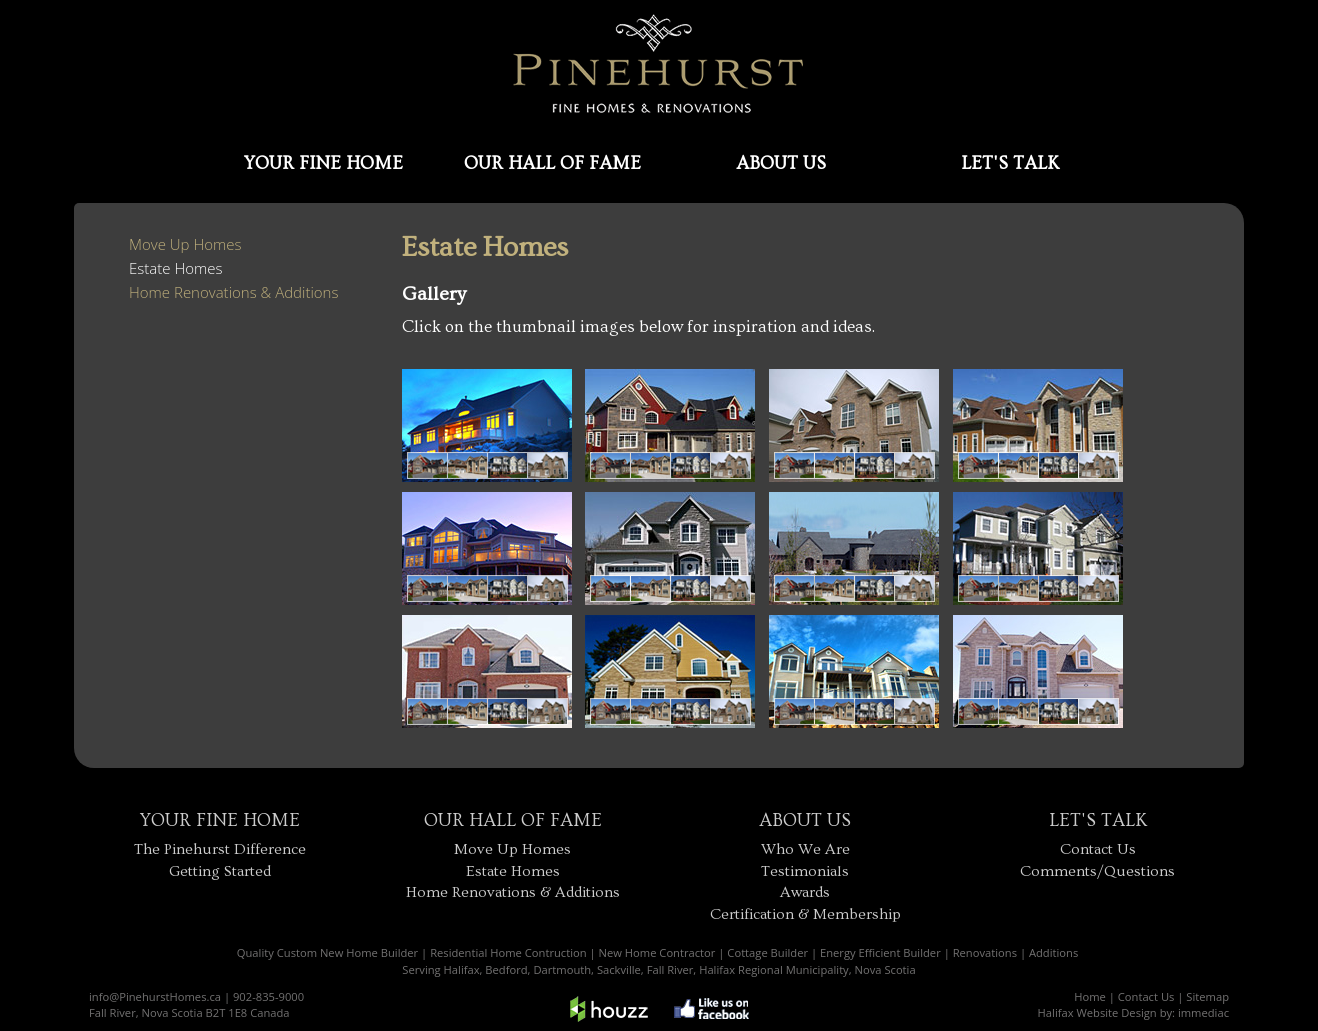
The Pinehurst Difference (220, 849)
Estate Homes (175, 268)
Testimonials (805, 871)
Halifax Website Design (1097, 1012)
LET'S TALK (1010, 163)
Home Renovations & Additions (233, 292)
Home (1090, 996)
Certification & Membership (805, 914)
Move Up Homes (185, 244)
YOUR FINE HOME (323, 163)
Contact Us (1098, 849)
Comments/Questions (1097, 871)
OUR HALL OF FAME (552, 163)
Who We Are (805, 849)
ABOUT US (781, 163)
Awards (805, 892)
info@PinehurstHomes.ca (155, 996)
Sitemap (1207, 996)
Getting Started (220, 871)
